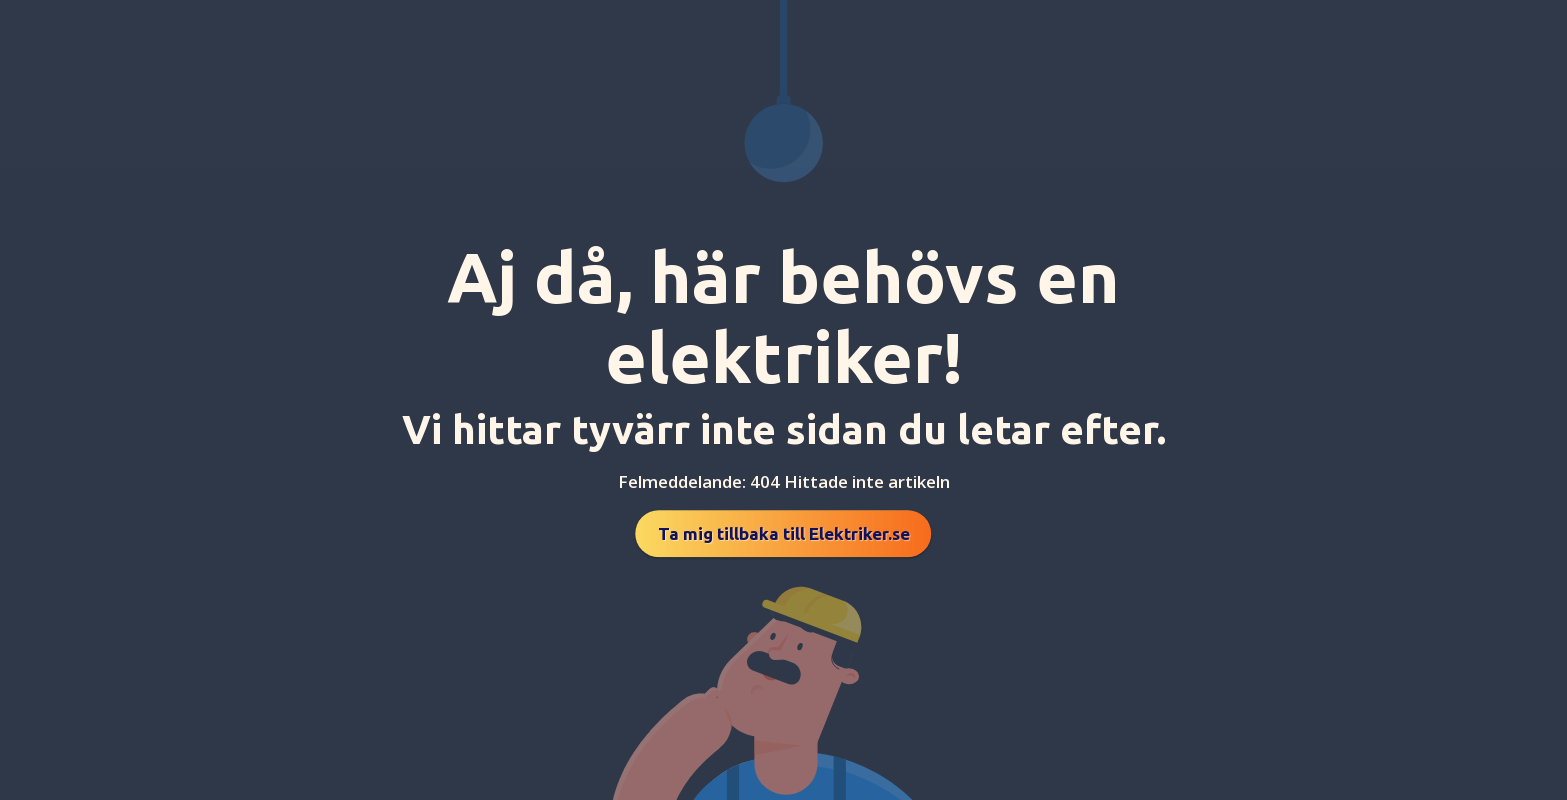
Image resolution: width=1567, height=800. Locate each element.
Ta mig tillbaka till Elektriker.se (784, 533)
